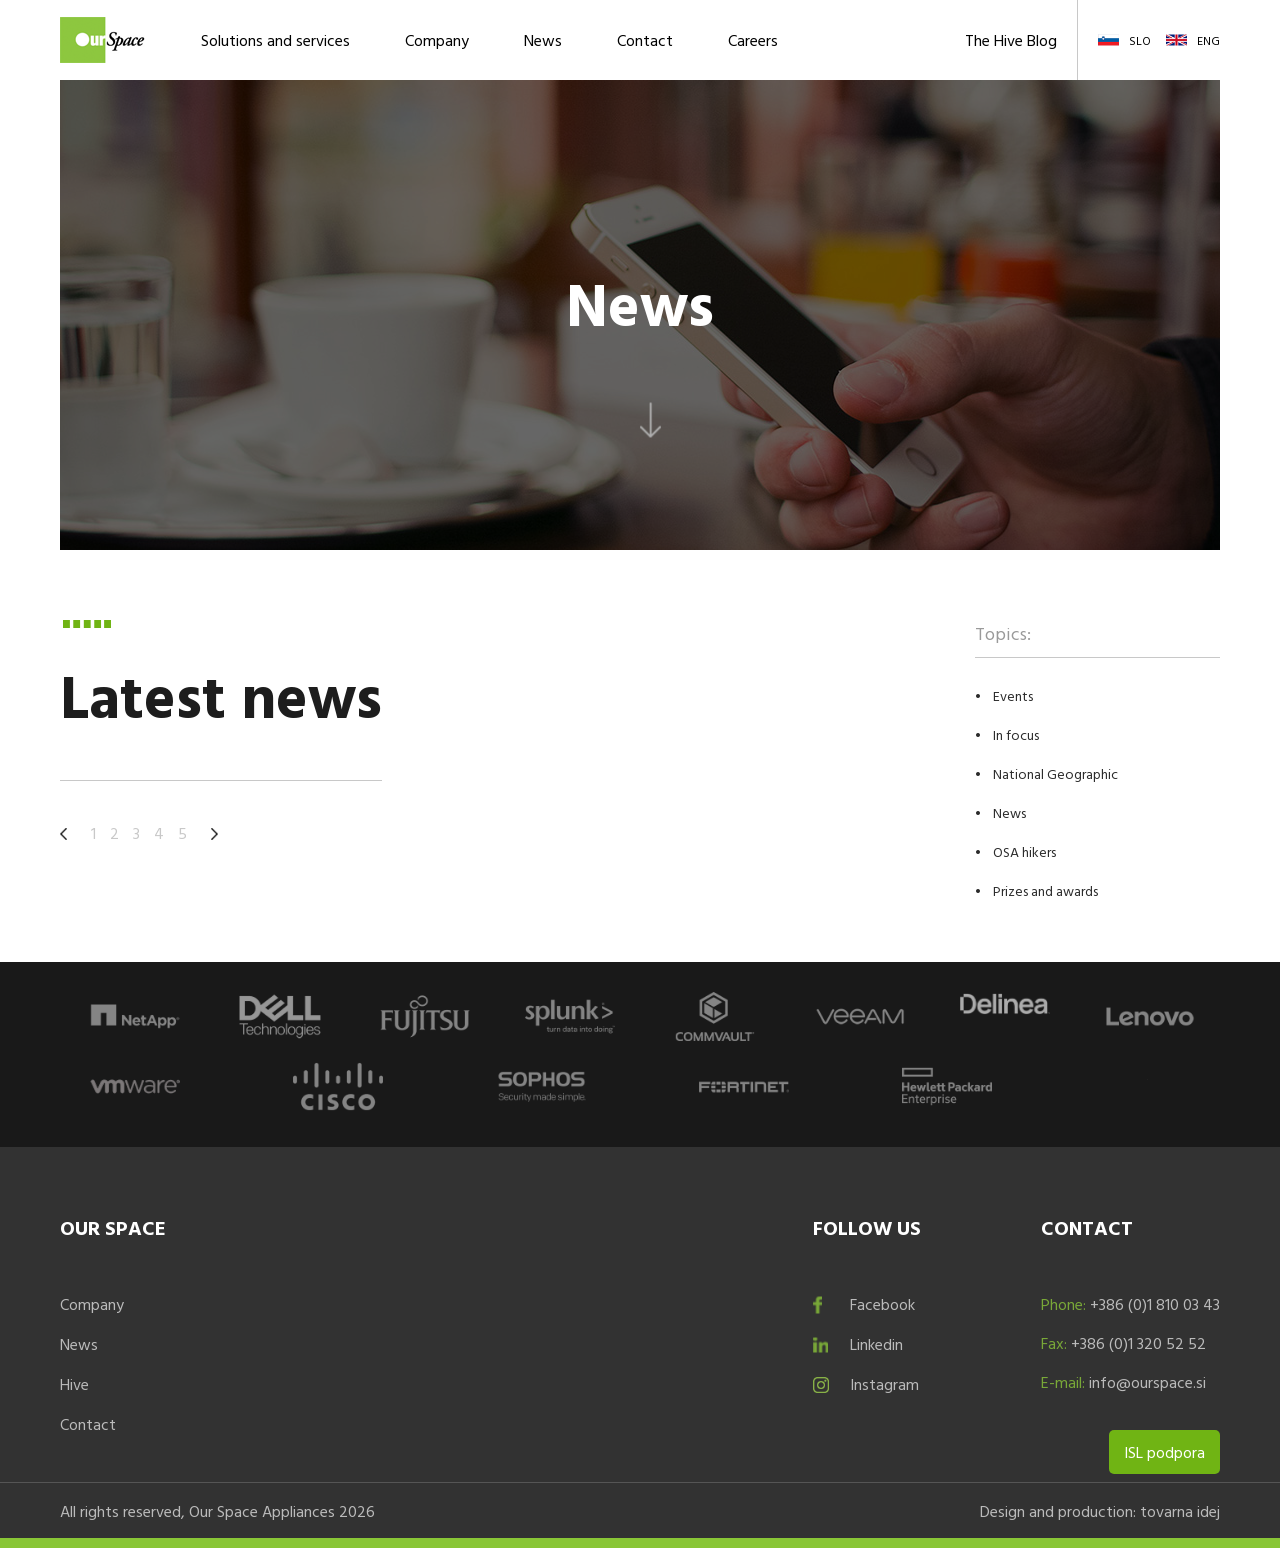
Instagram (884, 1384)
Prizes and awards (1045, 890)
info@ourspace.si (1147, 1382)
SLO (1140, 40)
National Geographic (1055, 773)
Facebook (882, 1304)
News (543, 40)
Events (1013, 695)
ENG (1208, 40)
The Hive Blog (1011, 40)
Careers (753, 40)
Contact (645, 40)
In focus (1016, 734)
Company (437, 40)
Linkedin (876, 1344)
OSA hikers (1024, 851)
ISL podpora (1164, 1452)
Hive (74, 1384)
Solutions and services (275, 40)
